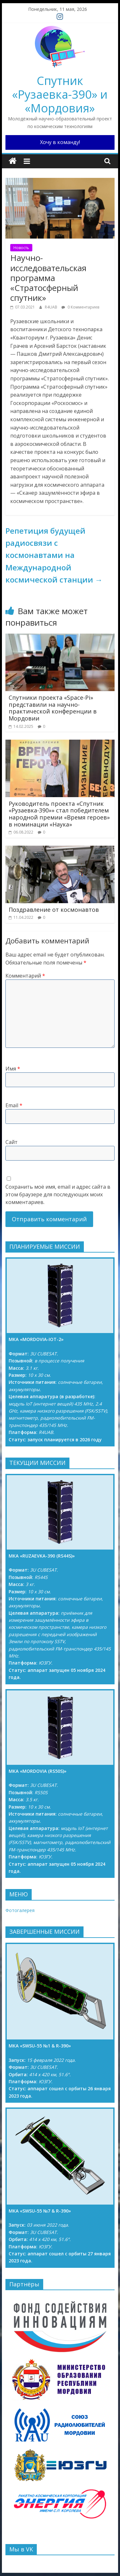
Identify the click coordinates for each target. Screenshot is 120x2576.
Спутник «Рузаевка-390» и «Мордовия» (60, 94)
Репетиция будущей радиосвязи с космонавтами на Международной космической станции (54, 555)
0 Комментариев (80, 307)
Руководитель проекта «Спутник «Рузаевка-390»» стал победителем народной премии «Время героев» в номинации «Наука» (59, 814)
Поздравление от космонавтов (54, 909)
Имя (12, 1068)
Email (13, 1105)
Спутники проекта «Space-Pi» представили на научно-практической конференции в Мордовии (53, 708)
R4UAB (51, 307)
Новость (21, 247)
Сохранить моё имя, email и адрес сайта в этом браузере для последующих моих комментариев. (57, 1194)
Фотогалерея (20, 1910)
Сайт (11, 1142)
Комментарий (25, 975)
